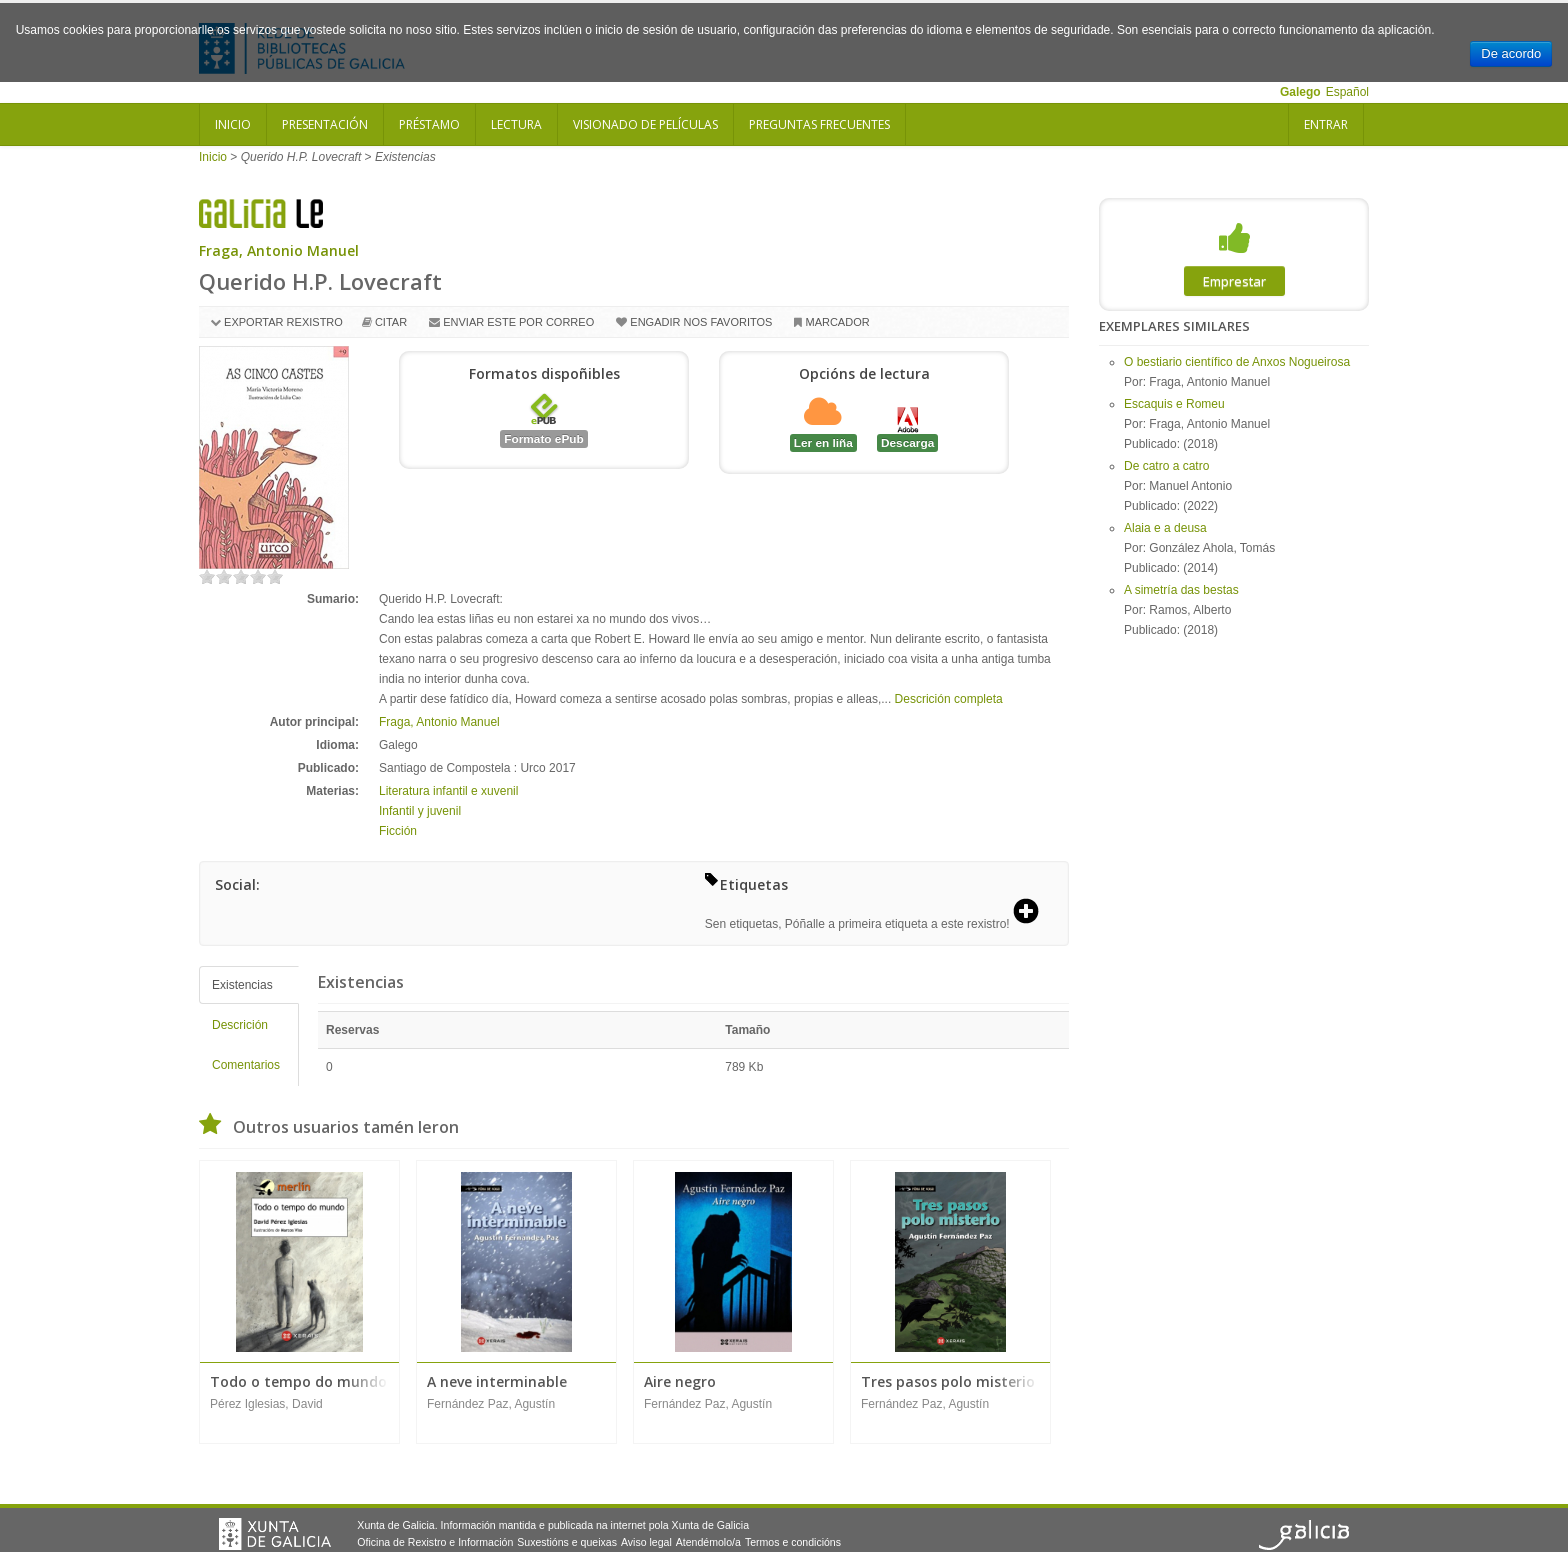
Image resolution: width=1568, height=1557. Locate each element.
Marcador (837, 322)
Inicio (233, 124)
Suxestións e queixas (567, 1542)
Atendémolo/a (708, 1542)
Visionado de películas (645, 124)
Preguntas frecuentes (819, 124)
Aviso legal (646, 1542)
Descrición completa (949, 699)
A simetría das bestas (1181, 590)
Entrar (1326, 124)
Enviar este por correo (518, 322)
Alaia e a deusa (1165, 528)
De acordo (1511, 53)
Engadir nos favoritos (701, 322)
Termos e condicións (793, 1542)
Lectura (516, 124)
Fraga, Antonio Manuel (279, 250)
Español (1347, 92)
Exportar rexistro (283, 322)
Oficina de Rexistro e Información (435, 1542)
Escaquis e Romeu (1174, 404)
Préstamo (429, 124)
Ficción (398, 831)
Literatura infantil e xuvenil (448, 791)
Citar (391, 322)
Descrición (240, 1025)
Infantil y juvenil (420, 811)
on (207, 576)
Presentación (325, 124)
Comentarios (246, 1065)
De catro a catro (1166, 466)
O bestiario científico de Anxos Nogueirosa (1237, 362)
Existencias (242, 985)
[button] (1033, 913)
